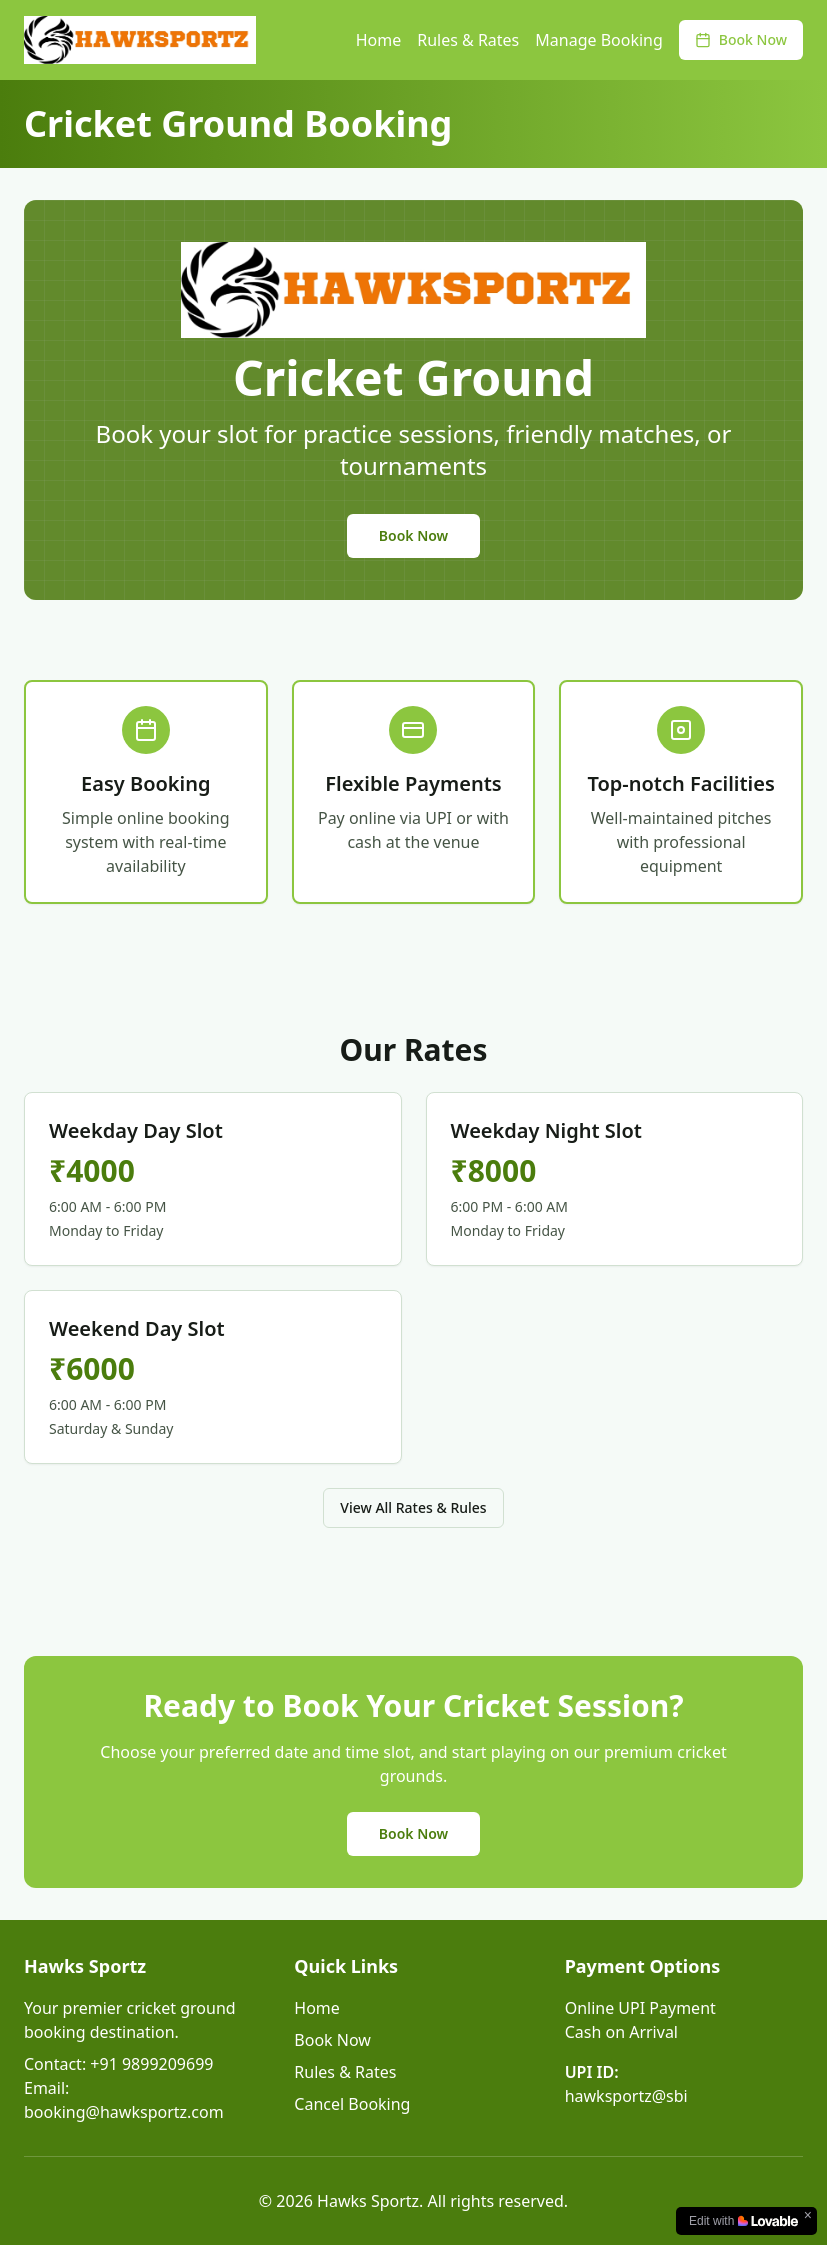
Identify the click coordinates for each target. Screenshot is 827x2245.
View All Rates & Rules (413, 1507)
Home (379, 40)
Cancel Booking (352, 2104)
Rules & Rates (468, 40)
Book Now (741, 39)
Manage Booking (599, 40)
